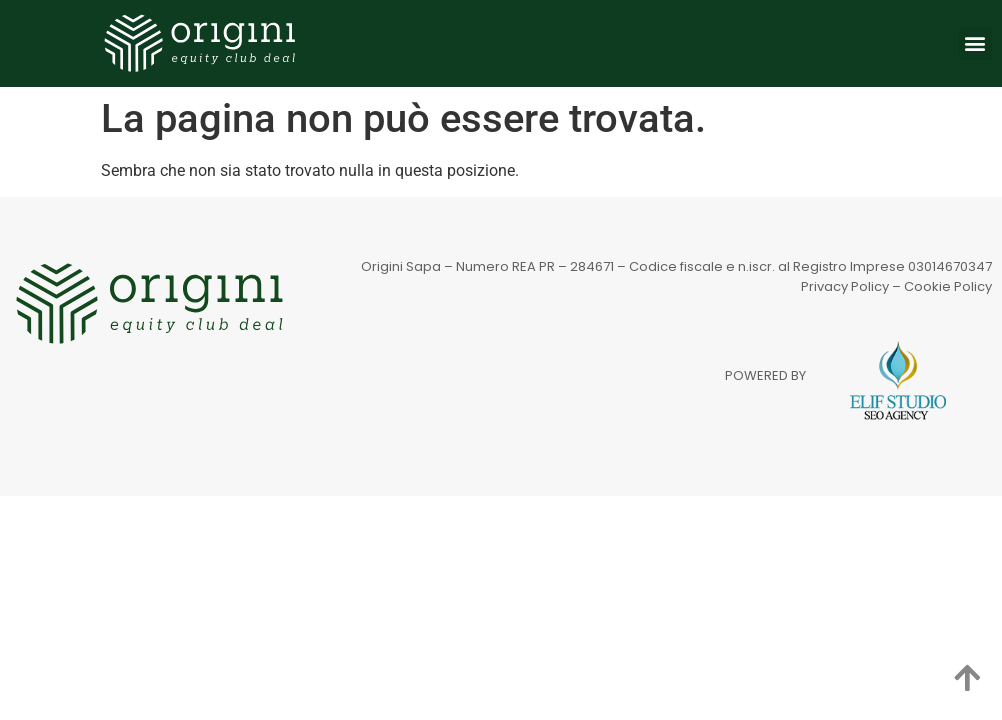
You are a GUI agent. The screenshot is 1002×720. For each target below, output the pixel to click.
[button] (975, 43)
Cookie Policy (948, 286)
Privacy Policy (845, 286)
